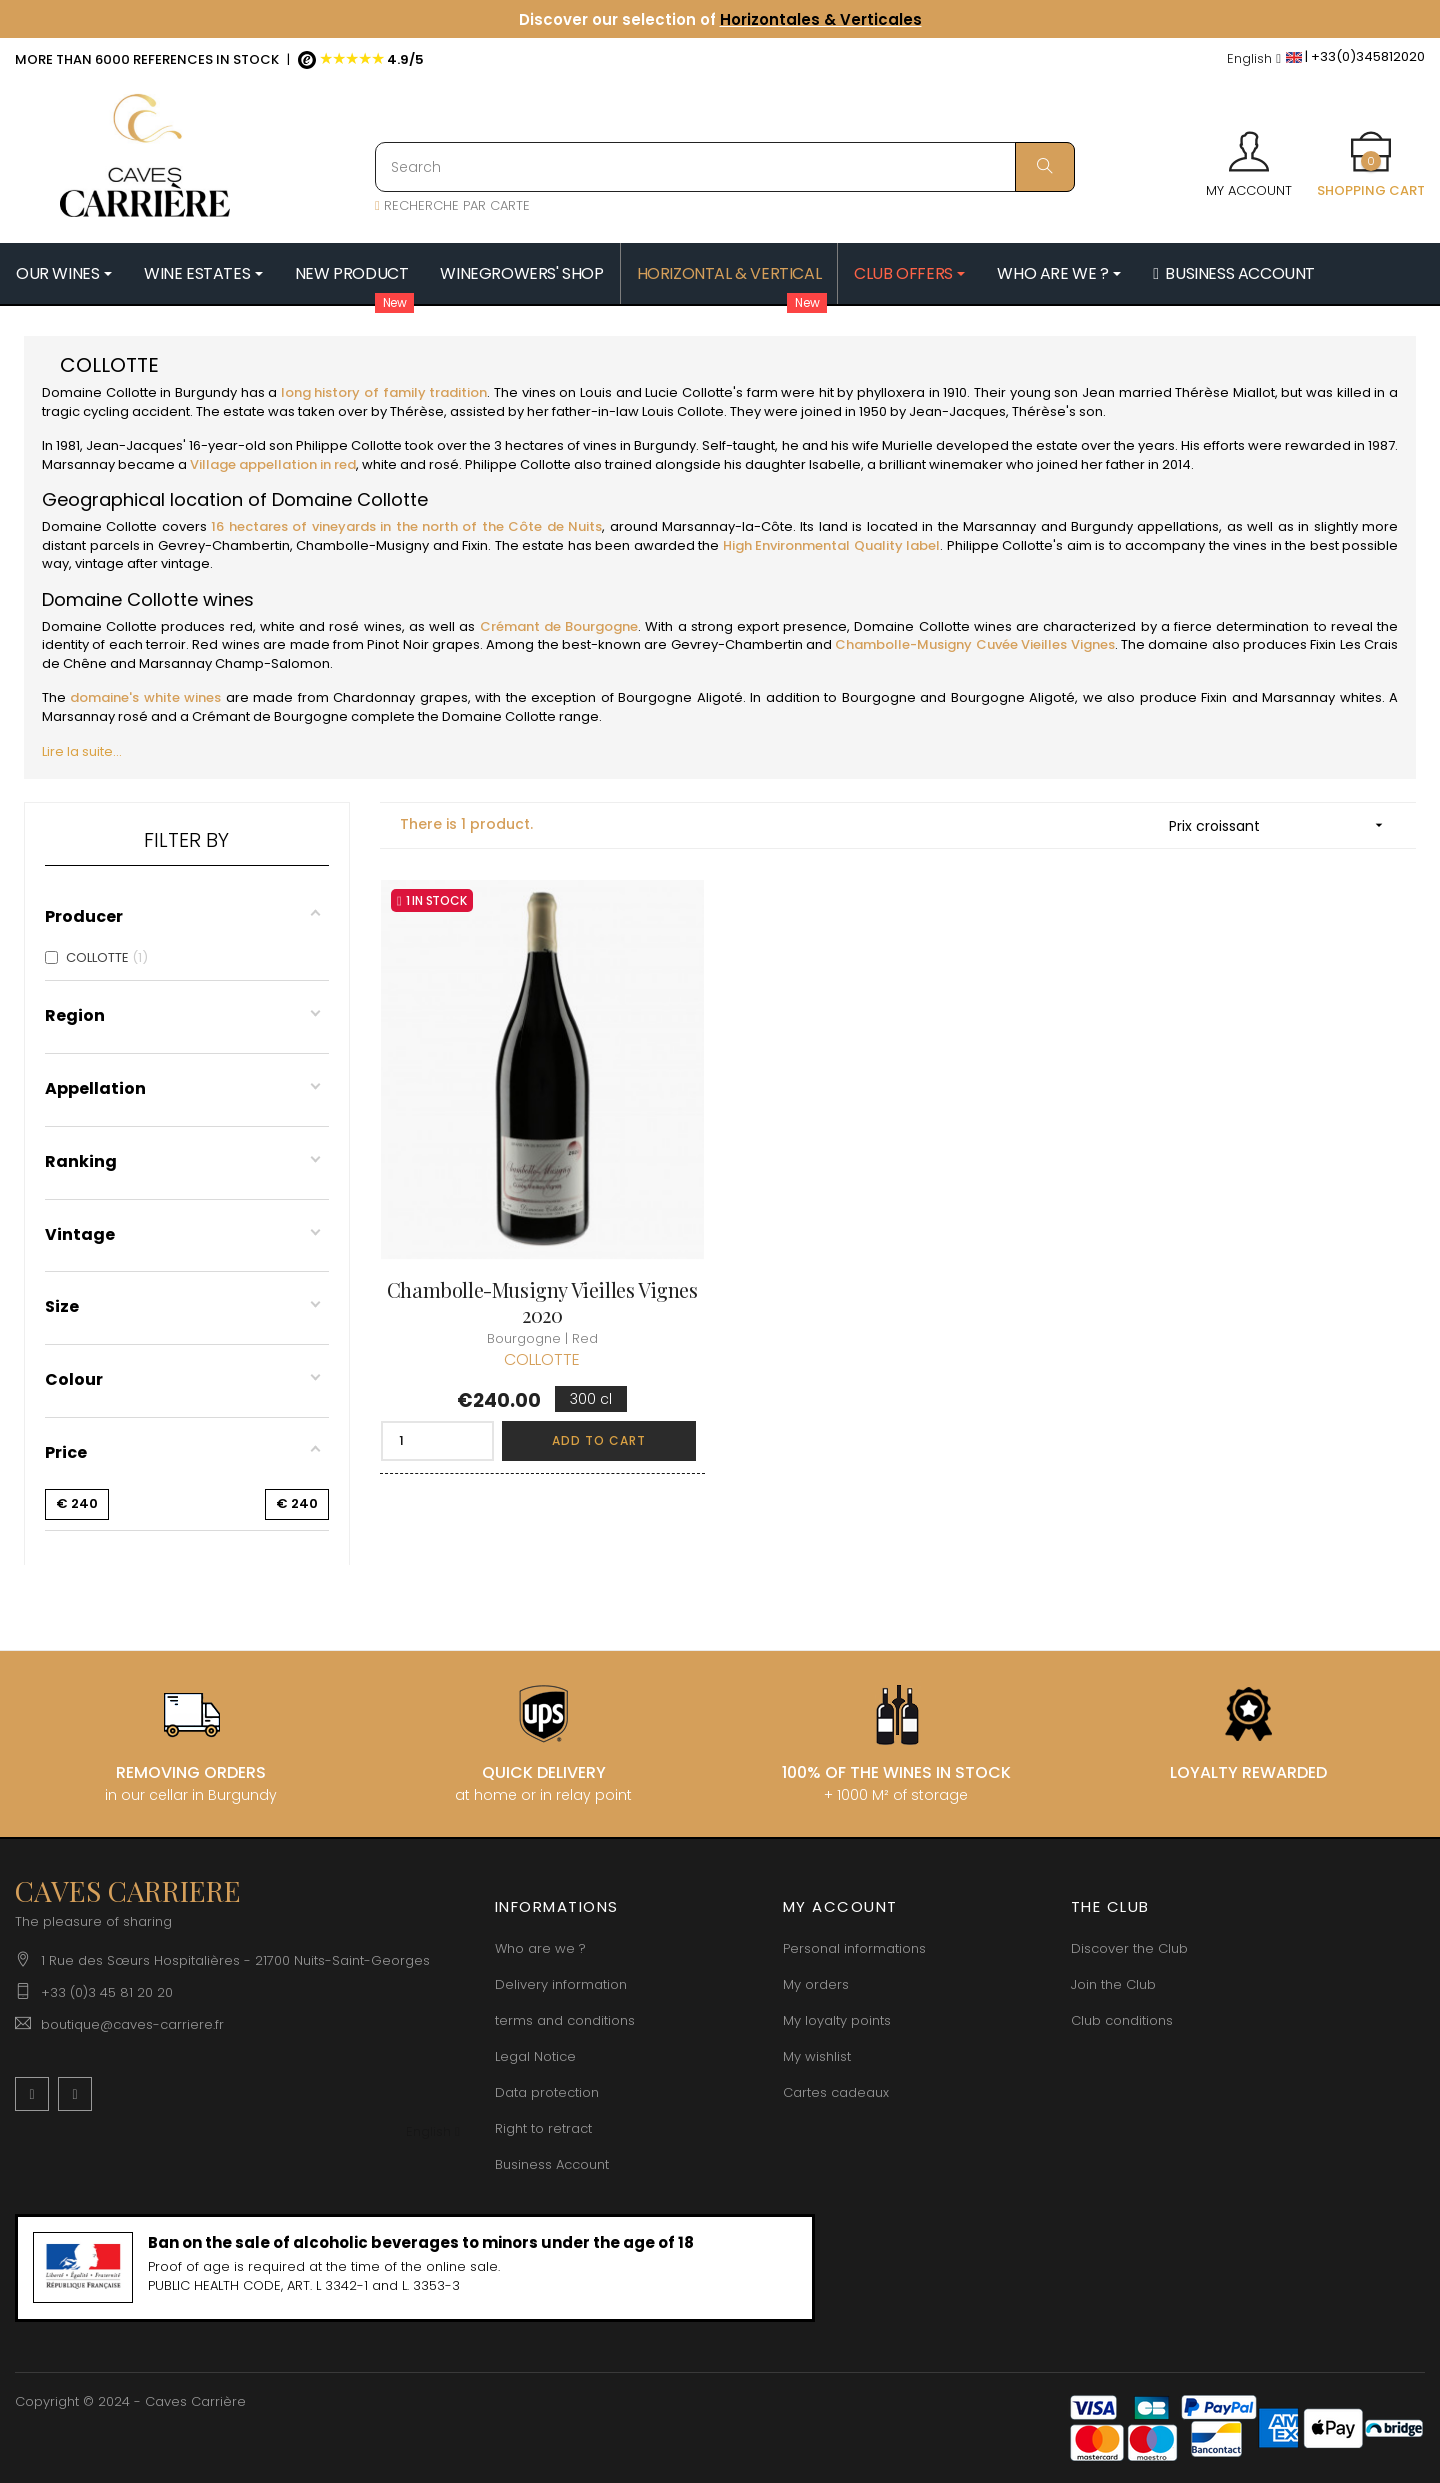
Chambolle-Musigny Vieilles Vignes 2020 (542, 1302)
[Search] (725, 167)
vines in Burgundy (639, 445)
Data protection (547, 2092)
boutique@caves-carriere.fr (132, 2024)
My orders (816, 1984)
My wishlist (817, 2056)
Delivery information (561, 1984)
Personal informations (854, 1948)
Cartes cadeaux (836, 2092)
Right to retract (543, 2128)
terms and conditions (565, 2020)
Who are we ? (540, 1948)
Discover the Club (1129, 1948)
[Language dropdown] (1254, 59)
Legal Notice (535, 2056)
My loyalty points (837, 2020)
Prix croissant (1282, 825)
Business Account (552, 2164)
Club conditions (1122, 2020)
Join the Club (1113, 1984)
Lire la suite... (82, 751)
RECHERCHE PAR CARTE (452, 205)
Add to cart (599, 1440)
